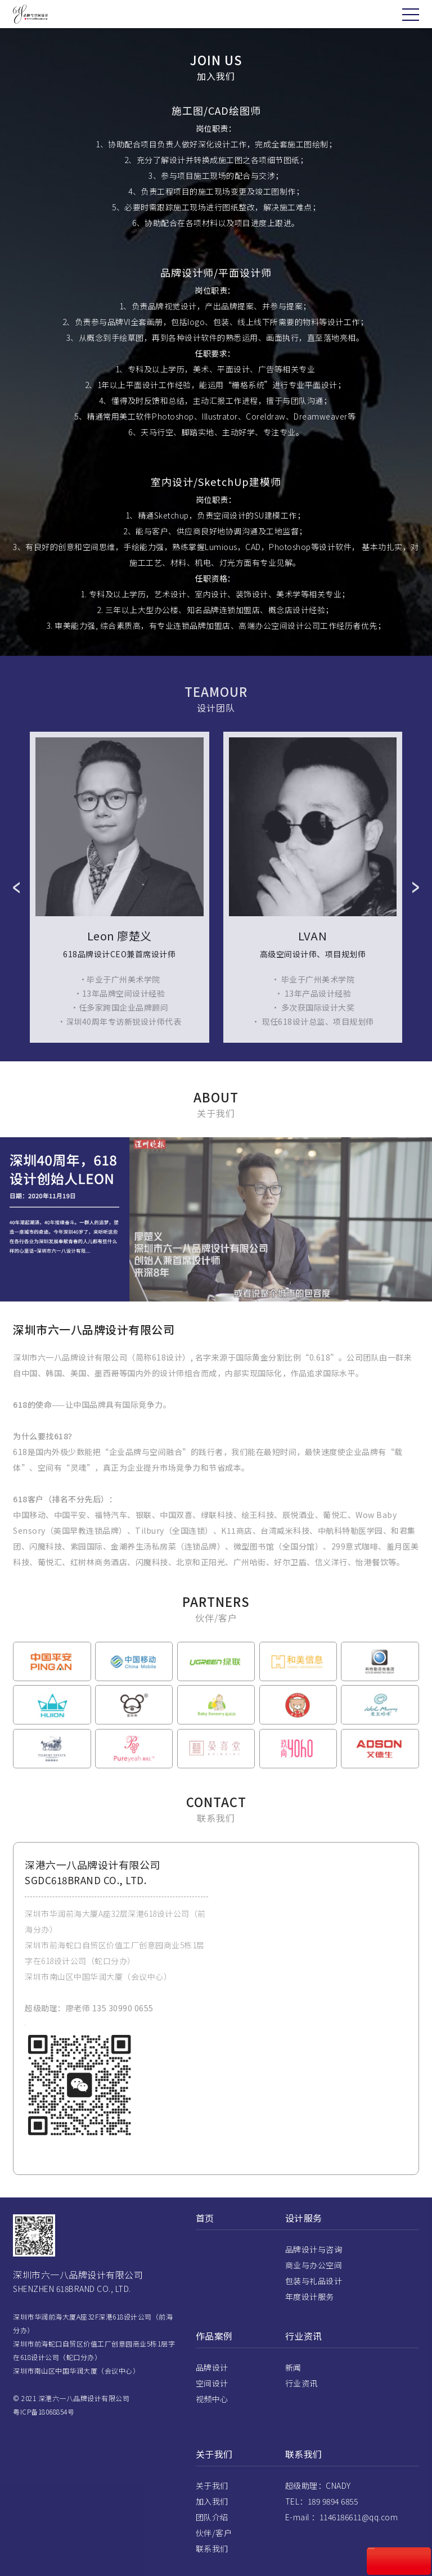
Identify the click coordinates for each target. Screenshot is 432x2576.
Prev (16, 907)
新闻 (293, 2387)
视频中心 (212, 2419)
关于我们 (214, 2474)
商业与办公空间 (314, 2285)
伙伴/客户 (214, 2553)
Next (415, 907)
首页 (205, 2238)
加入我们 (212, 2521)
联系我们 (212, 2568)
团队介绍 (212, 2537)
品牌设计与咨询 (314, 2269)
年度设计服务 (309, 2316)
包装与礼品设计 (314, 2301)
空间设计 (212, 2403)
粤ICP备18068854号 (43, 2432)
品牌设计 (212, 2387)
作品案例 (214, 2356)
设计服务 (303, 2238)
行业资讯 (303, 2356)
